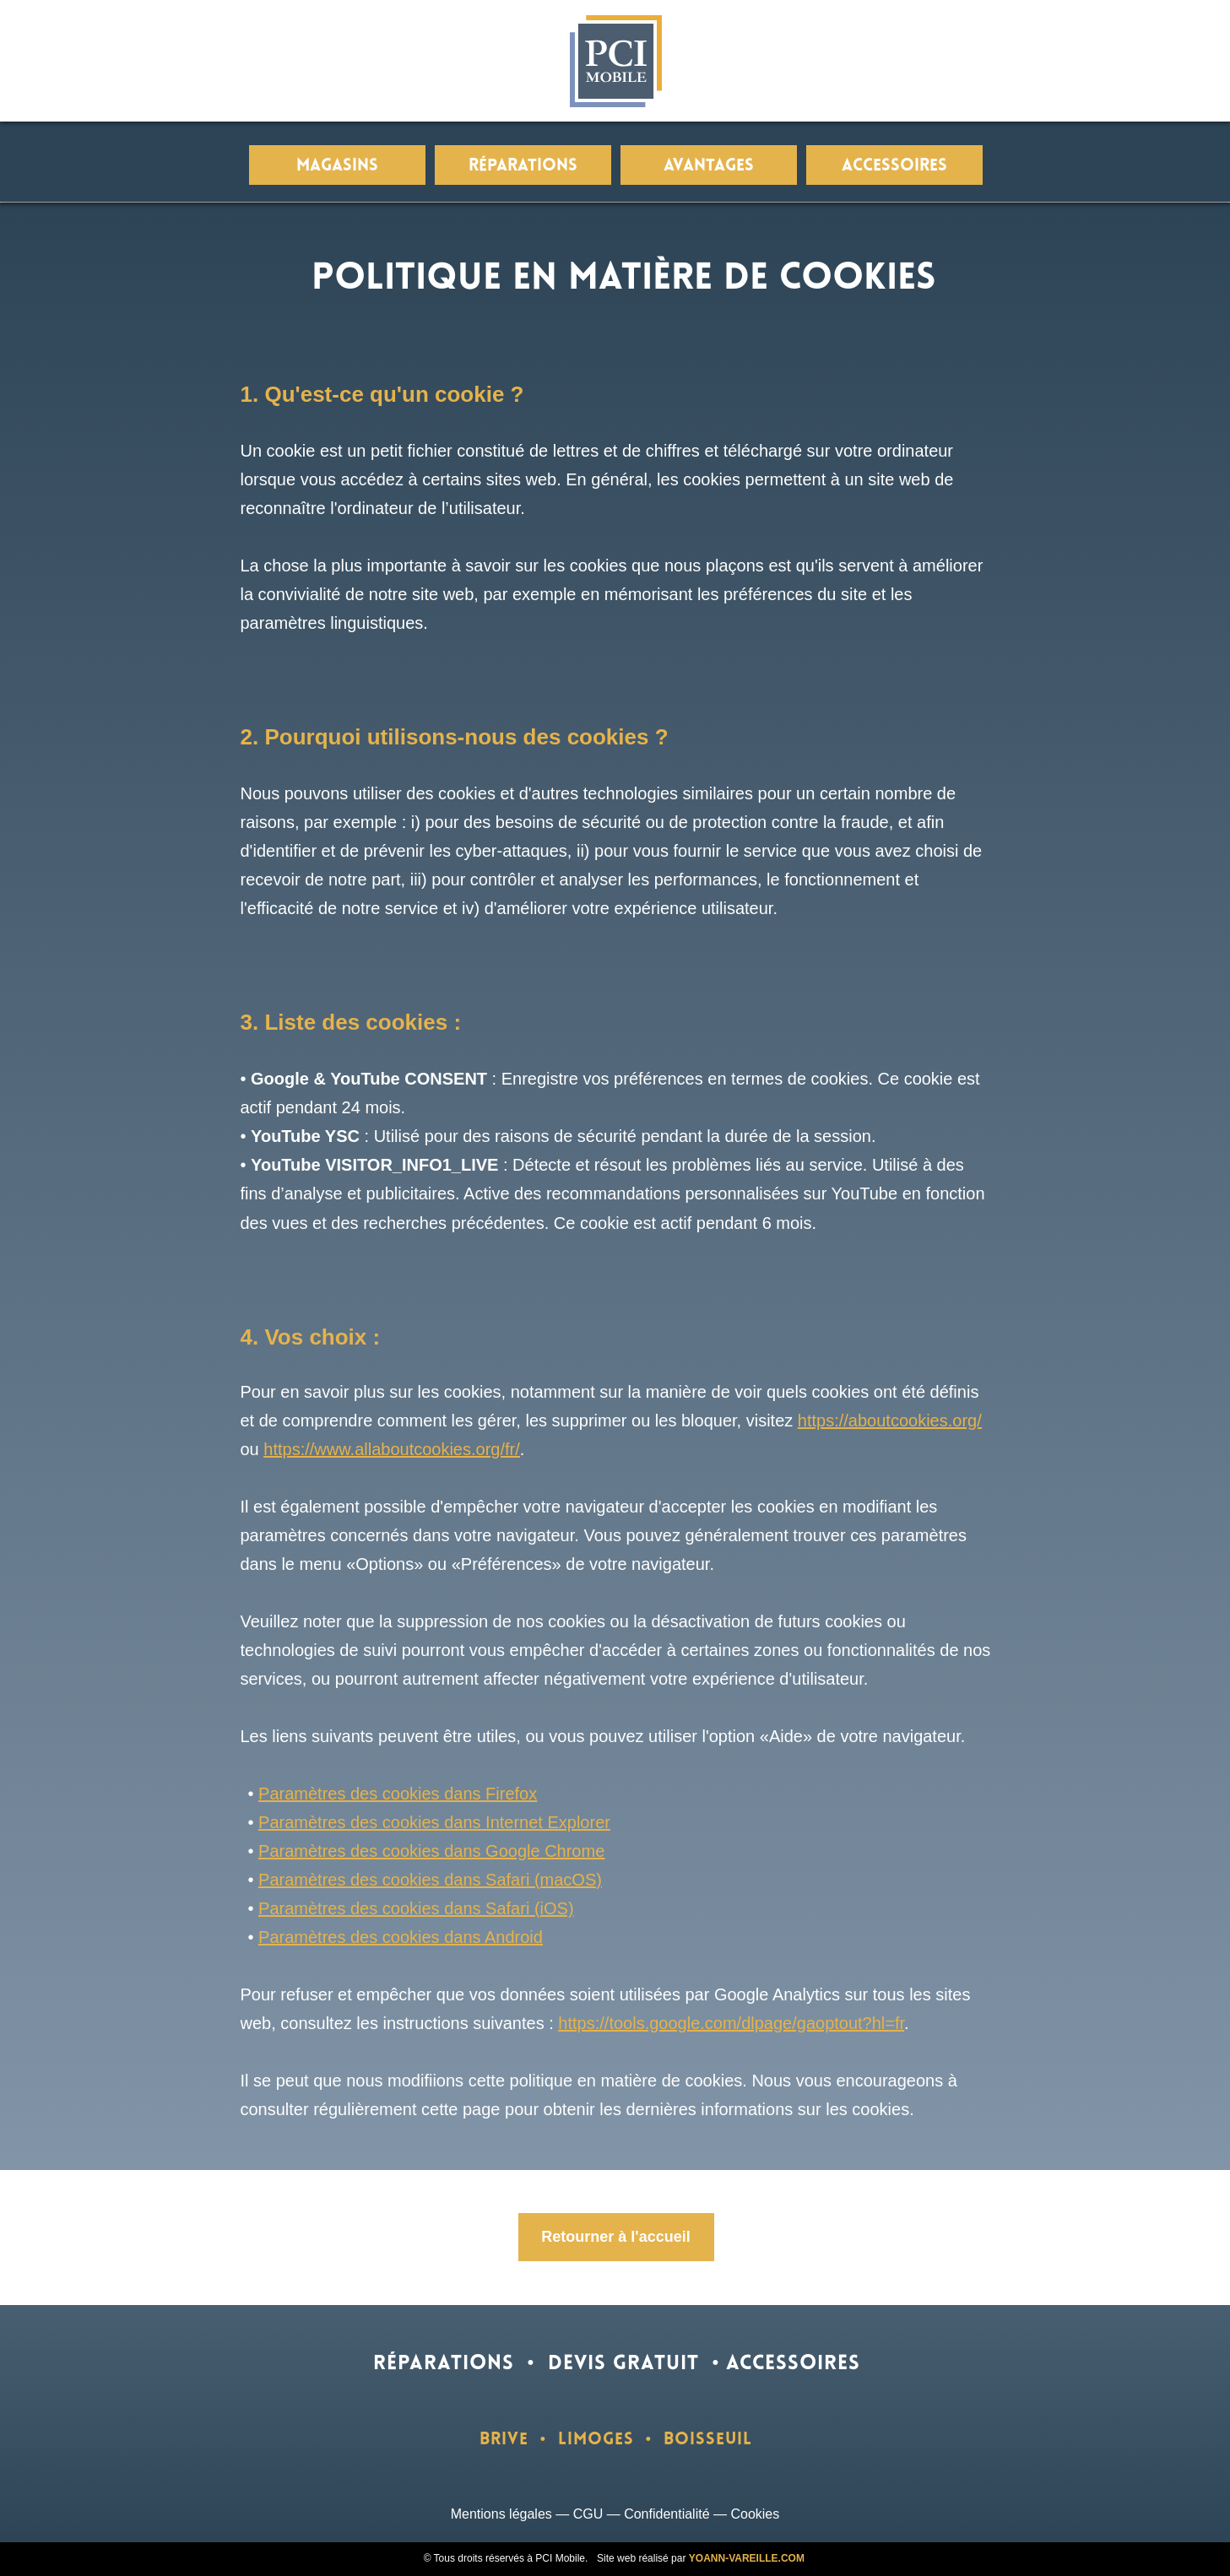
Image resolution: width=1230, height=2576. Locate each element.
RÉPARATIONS (443, 2364)
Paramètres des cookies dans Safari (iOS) (416, 1908)
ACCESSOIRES (793, 2364)
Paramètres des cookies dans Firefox (397, 1793)
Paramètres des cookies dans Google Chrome (431, 1851)
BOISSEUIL (708, 2440)
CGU (588, 2514)
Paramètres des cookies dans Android (400, 1937)
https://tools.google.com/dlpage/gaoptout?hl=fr (731, 2023)
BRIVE (504, 2440)
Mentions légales (501, 2514)
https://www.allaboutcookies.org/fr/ (391, 1449)
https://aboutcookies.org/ (890, 1420)
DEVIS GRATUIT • (633, 2364)
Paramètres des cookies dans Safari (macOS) (430, 1879)
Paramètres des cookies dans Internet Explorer (434, 1822)
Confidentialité (666, 2514)
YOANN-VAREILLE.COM (747, 2558)
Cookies (754, 2514)
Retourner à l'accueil (615, 2236)
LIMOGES (596, 2440)
